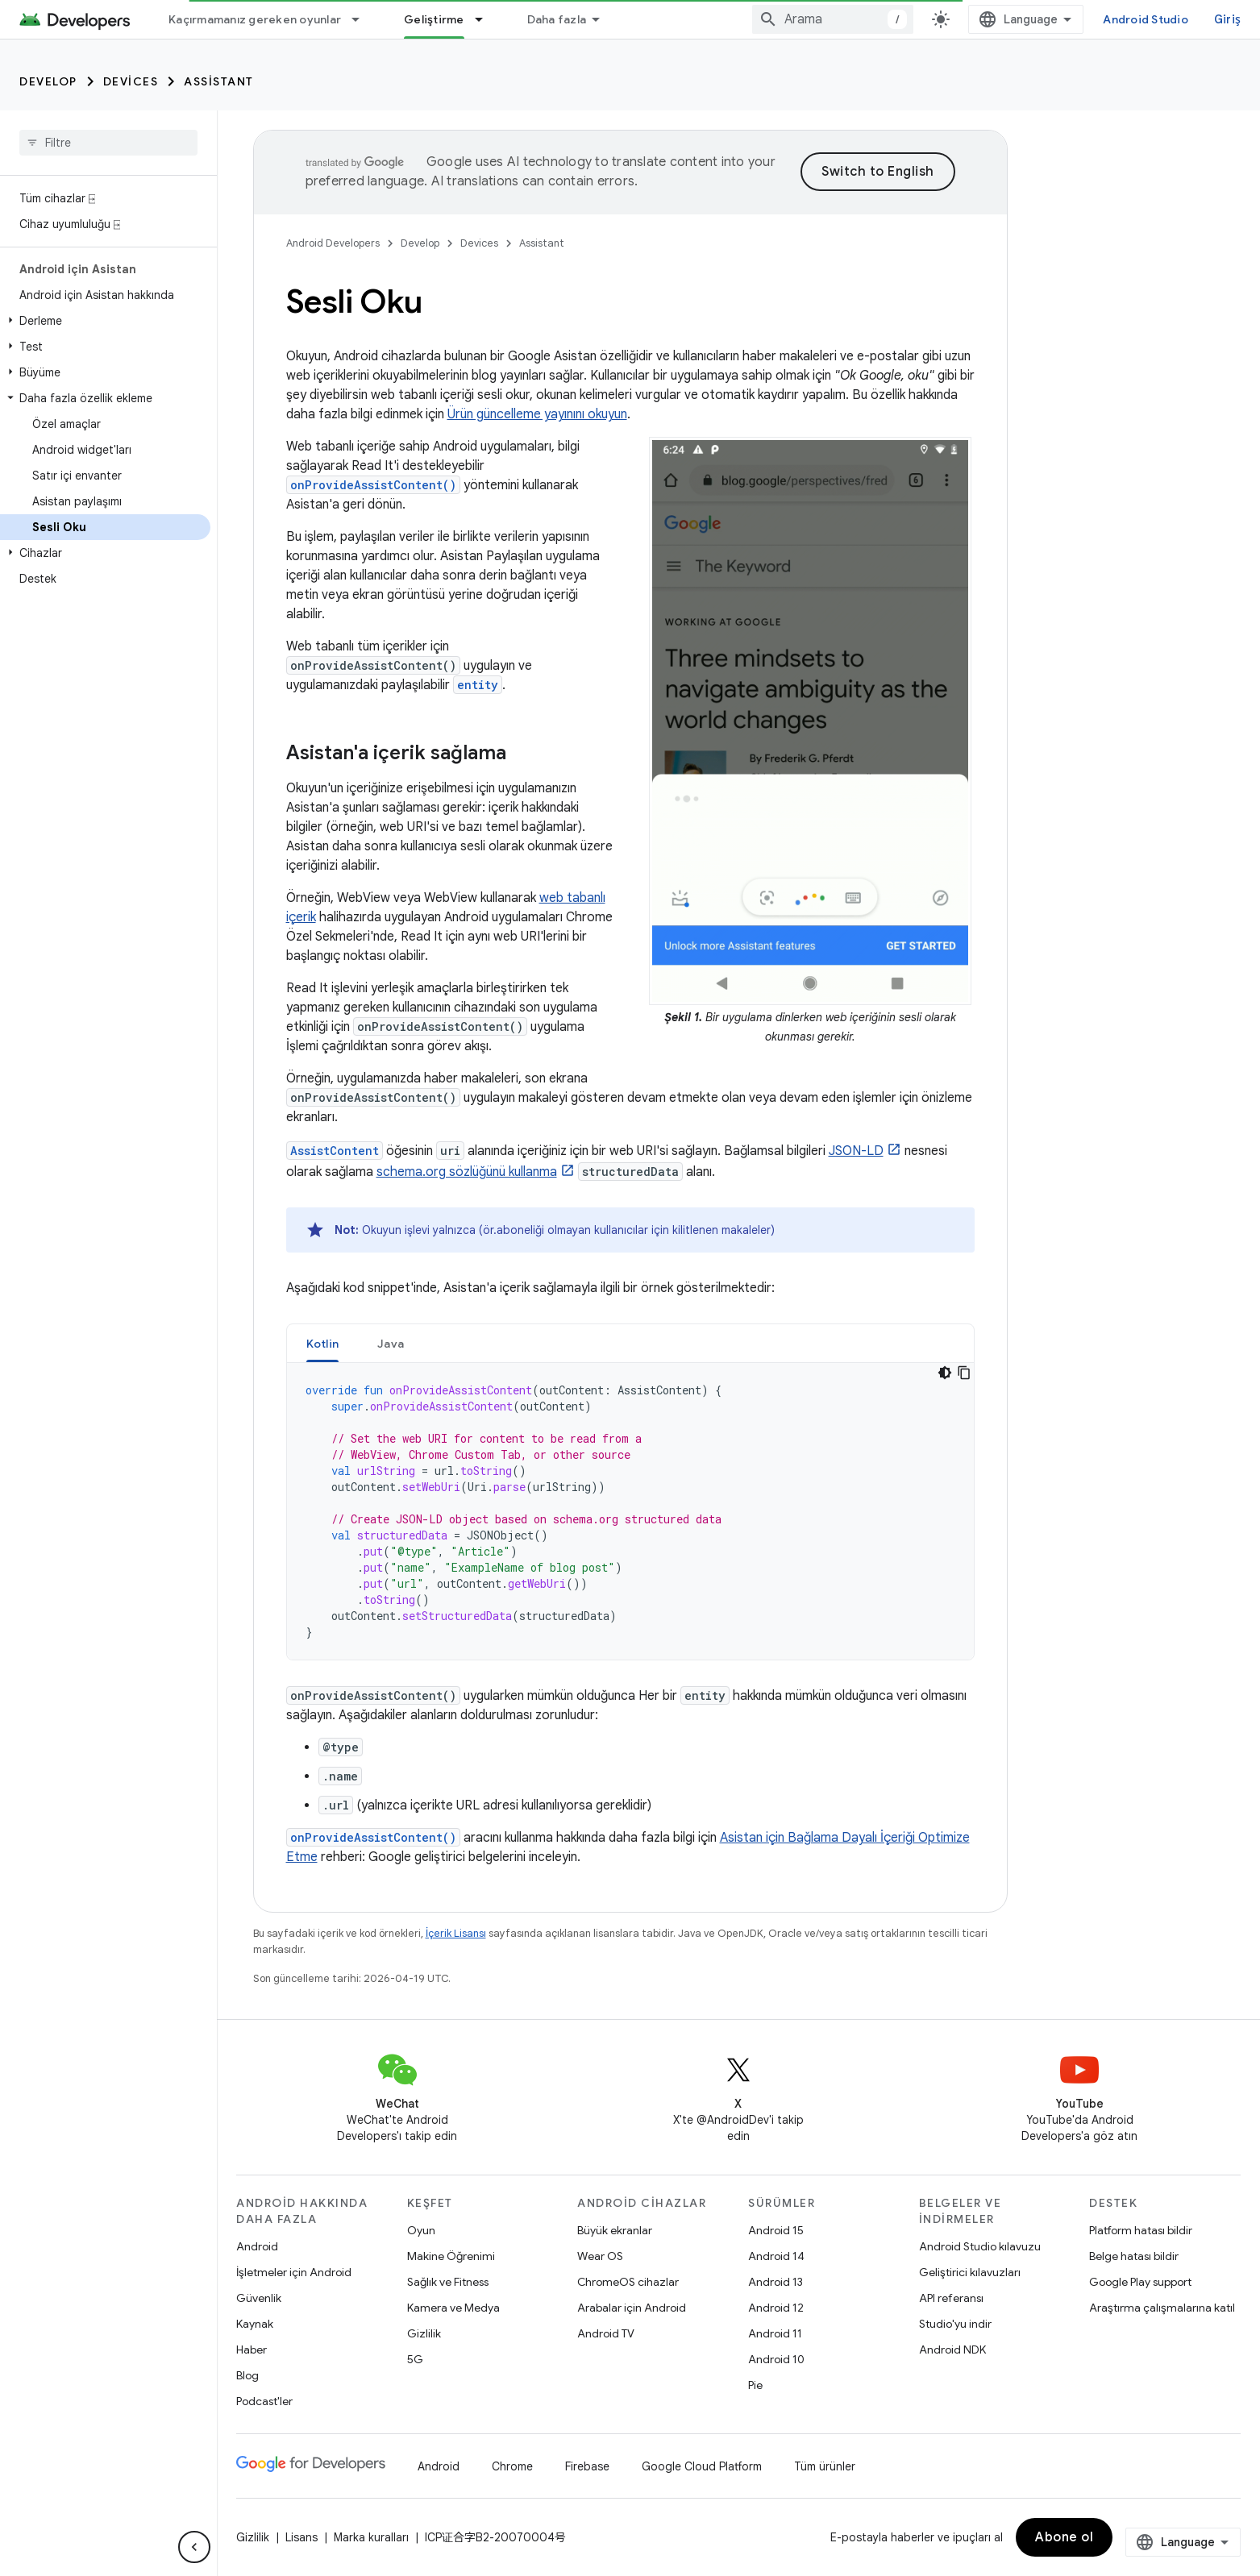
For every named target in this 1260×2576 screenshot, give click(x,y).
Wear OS (600, 2256)
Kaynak (254, 2323)
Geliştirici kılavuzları (970, 2272)
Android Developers (333, 243)
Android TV (605, 2333)
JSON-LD (856, 1151)
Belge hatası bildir (1134, 2256)
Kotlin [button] (322, 1343)
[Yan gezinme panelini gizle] (194, 2547)
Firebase (587, 2466)
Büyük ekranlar (614, 2230)
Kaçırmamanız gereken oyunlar (254, 19)
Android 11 (775, 2333)
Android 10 (776, 2359)
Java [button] (390, 1343)
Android (257, 2246)
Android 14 (776, 2256)
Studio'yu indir (955, 2323)
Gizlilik (424, 2333)
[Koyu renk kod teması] (944, 1372)
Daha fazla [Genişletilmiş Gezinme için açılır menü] (557, 19)
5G (415, 2359)
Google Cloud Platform (702, 2466)
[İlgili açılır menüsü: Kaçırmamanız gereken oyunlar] (363, 19)
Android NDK (952, 2349)
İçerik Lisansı (456, 1933)
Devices (131, 81)
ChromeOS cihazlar (628, 2282)
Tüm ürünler (824, 2466)
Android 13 (775, 2282)
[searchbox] (108, 143)
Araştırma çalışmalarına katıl (1162, 2307)
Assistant (219, 81)
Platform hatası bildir (1140, 2230)
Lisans (301, 2537)
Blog (247, 2375)
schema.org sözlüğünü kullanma (466, 1172)
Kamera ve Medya (453, 2307)
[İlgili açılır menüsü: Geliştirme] (486, 19)
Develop (48, 81)
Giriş (1227, 19)
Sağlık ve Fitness (448, 2282)
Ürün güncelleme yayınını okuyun (537, 414)
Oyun (421, 2230)
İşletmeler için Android (293, 2272)
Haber (251, 2349)
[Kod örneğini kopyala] (964, 1372)
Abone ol (1064, 2537)
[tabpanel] (630, 1511)
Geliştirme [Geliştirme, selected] (434, 19)
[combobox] (832, 19)
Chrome (512, 2466)
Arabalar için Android (631, 2307)
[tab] (323, 1343)
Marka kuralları (371, 2537)
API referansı (951, 2298)
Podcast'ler (264, 2401)
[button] (105, 321)
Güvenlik (258, 2298)
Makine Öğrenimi (451, 2256)
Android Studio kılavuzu (980, 2246)
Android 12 (776, 2307)
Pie (755, 2385)
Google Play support (1140, 2282)
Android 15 (776, 2230)
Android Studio (1145, 19)
